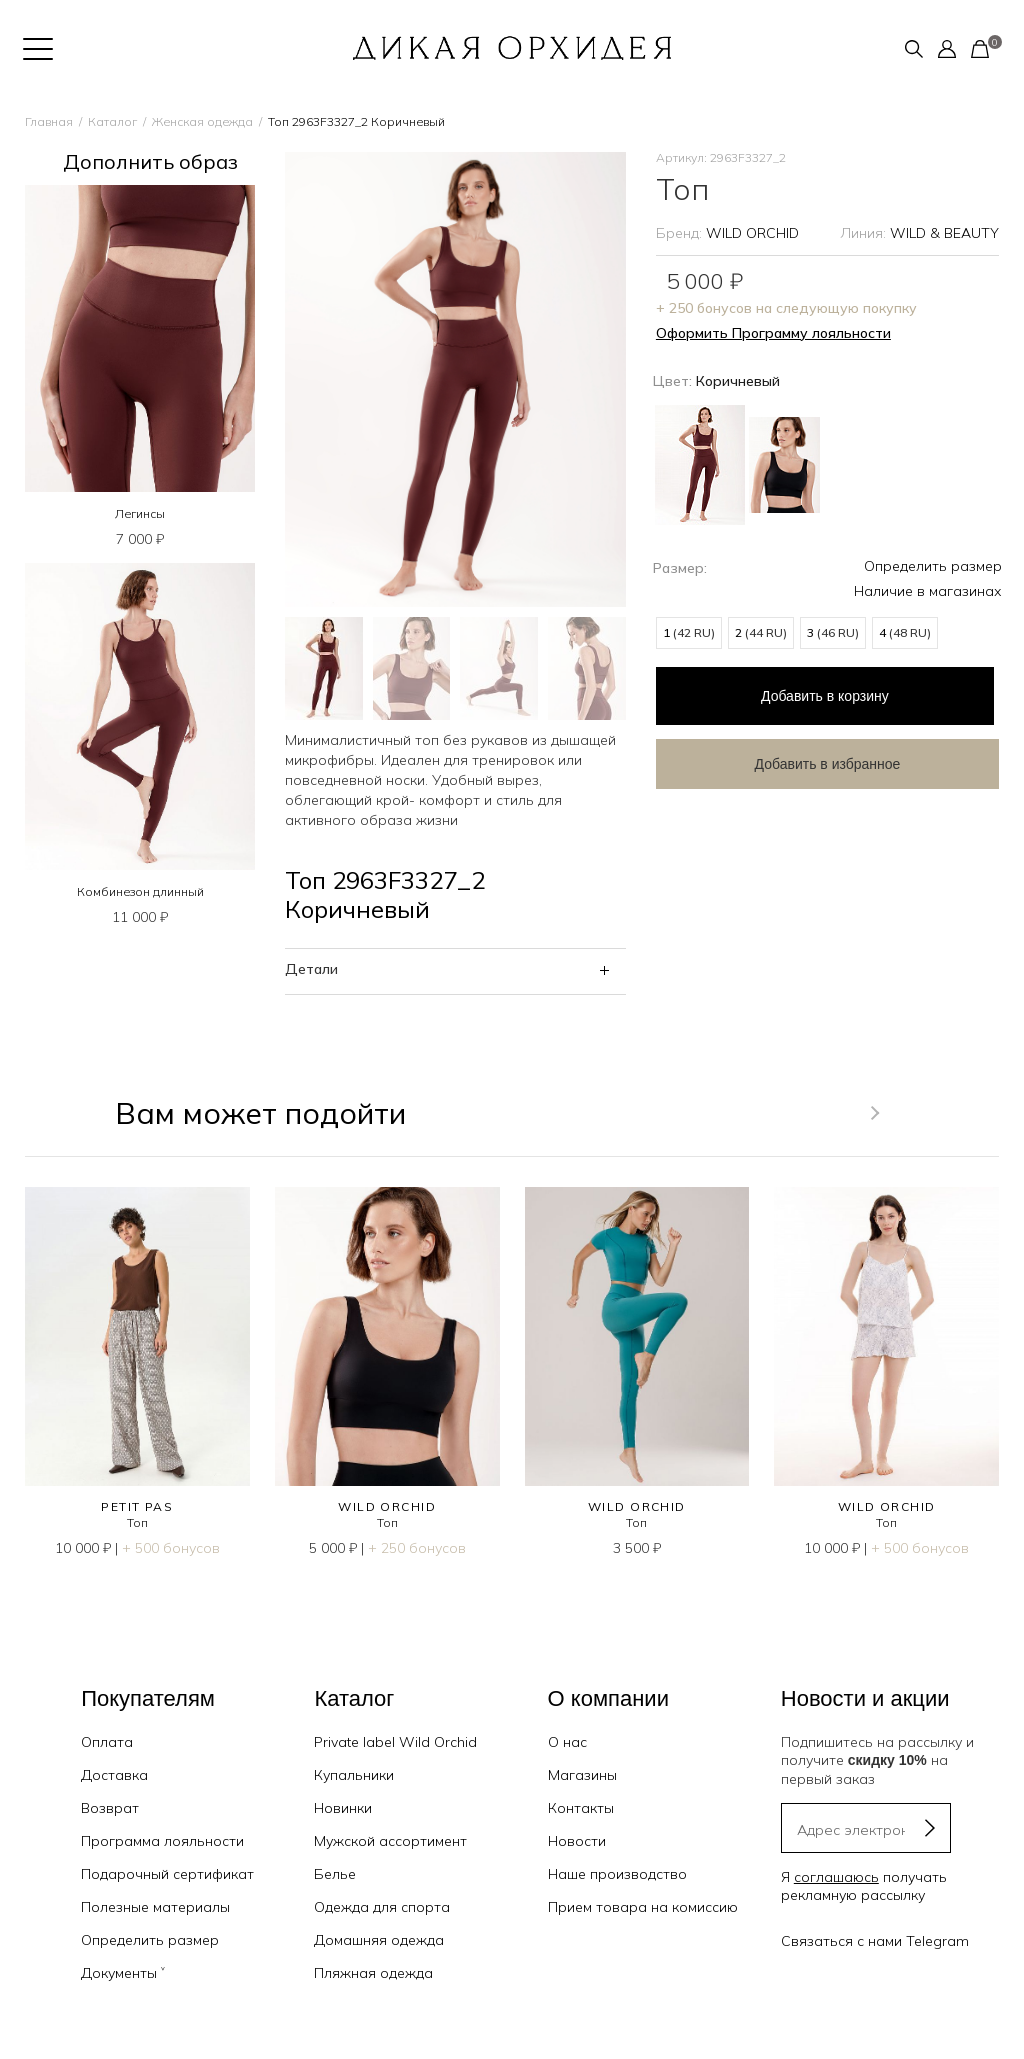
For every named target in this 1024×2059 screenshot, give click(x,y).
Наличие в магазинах (928, 591)
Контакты (581, 1808)
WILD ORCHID (752, 233)
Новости (577, 1841)
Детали (311, 969)
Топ (137, 1522)
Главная (49, 121)
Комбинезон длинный (140, 891)
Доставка (114, 1775)
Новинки (343, 1808)
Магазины (582, 1775)
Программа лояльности (162, 1841)
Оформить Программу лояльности (773, 333)
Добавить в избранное (816, 756)
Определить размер (933, 566)
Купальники (354, 1775)
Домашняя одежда (379, 1940)
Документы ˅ (123, 1973)
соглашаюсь (836, 1877)
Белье (335, 1874)
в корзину (816, 692)
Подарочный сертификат (167, 1874)
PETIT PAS (137, 1506)
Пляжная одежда (373, 1973)
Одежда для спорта (382, 1907)
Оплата (107, 1742)
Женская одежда (202, 121)
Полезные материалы (155, 1907)
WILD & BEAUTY (944, 233)
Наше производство (617, 1874)
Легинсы (140, 513)
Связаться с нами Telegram (875, 1941)
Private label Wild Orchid (395, 1742)
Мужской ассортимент (390, 1841)
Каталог (112, 121)
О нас (567, 1742)
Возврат (110, 1808)
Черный (784, 465)
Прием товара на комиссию (643, 1907)
